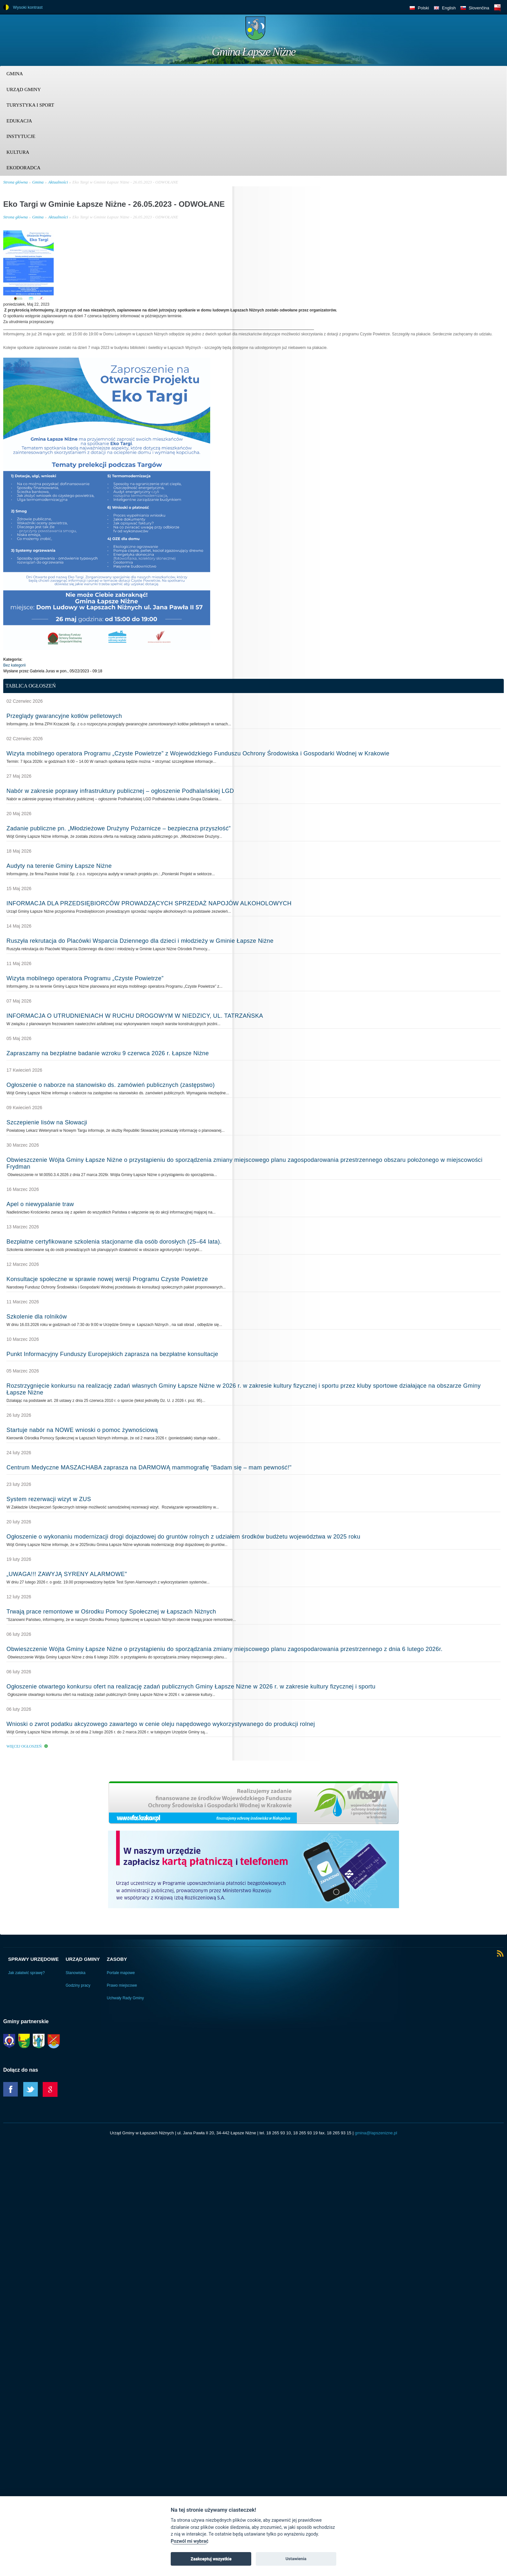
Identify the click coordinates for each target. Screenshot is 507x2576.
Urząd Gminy (23, 89)
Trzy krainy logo (487, 30)
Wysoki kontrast (28, 7)
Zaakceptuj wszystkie (210, 2558)
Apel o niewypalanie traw (40, 1204)
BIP (497, 7)
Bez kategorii (14, 665)
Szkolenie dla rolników (36, 1316)
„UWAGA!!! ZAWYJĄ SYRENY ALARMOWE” (66, 1574)
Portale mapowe (121, 1973)
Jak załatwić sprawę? (26, 1973)
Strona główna (15, 182)
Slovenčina (479, 7)
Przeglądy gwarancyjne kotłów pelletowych (64, 716)
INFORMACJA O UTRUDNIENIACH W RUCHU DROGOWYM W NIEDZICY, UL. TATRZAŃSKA (134, 1016)
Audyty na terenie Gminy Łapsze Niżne (59, 866)
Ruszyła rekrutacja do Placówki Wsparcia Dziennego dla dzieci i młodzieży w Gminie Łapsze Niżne (140, 941)
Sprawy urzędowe (33, 1959)
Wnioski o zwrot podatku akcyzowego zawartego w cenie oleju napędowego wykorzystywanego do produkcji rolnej (160, 1724)
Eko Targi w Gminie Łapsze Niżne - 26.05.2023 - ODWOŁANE (125, 182)
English (449, 7)
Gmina (14, 73)
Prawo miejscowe (122, 1985)
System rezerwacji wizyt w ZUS (48, 1499)
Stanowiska (75, 1973)
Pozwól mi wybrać (189, 2541)
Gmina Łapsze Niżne (253, 51)
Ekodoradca (23, 167)
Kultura (17, 152)
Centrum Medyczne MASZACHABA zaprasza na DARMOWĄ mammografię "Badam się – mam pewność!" (148, 1467)
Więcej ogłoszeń (24, 1746)
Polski (423, 7)
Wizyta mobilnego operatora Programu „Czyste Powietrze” (85, 978)
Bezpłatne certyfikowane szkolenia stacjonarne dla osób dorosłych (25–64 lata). (114, 1241)
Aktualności (58, 182)
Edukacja (19, 120)
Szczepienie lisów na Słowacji (46, 1122)
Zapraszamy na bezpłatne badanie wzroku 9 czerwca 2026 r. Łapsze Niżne (107, 1053)
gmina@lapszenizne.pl (376, 2132)
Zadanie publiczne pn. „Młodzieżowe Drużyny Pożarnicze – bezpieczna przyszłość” (118, 828)
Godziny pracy (78, 1985)
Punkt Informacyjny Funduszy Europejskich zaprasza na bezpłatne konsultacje (112, 1354)
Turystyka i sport (30, 105)
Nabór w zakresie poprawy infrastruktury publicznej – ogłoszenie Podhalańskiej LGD (120, 791)
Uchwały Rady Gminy (125, 1998)
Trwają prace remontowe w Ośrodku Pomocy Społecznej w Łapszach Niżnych (111, 1611)
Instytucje (20, 136)
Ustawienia (296, 2558)
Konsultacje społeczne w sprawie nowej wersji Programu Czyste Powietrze (107, 1279)
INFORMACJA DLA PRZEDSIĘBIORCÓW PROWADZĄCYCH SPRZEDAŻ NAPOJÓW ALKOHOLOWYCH (149, 903)
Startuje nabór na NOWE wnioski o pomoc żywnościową (82, 1430)
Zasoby (117, 1959)
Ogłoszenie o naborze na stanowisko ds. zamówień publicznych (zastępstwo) (110, 1085)
